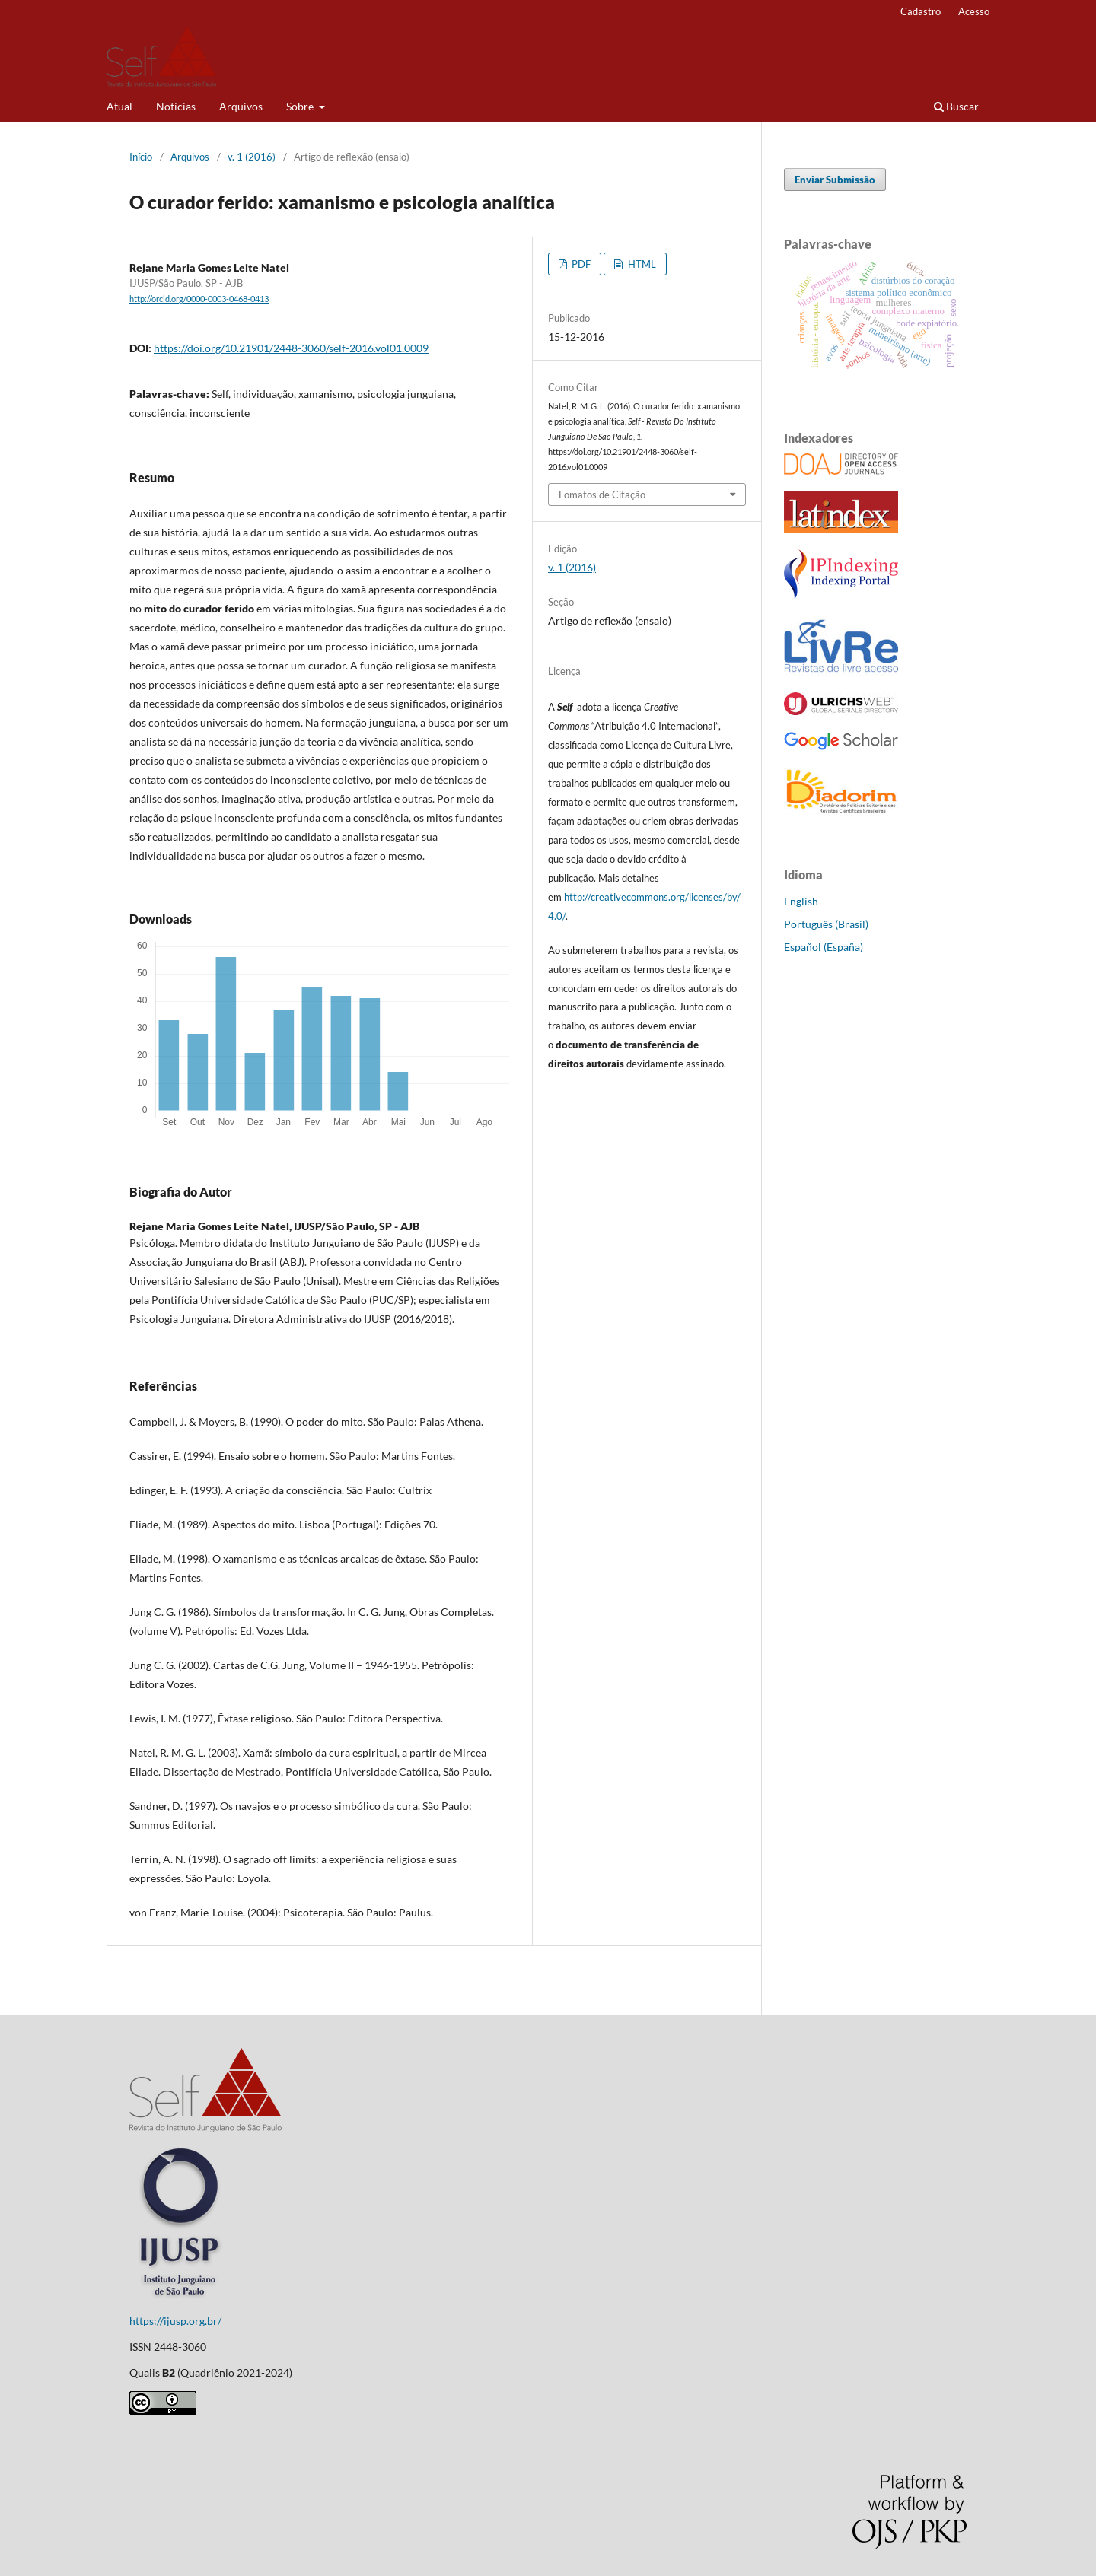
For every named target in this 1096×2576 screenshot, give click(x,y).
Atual (119, 106)
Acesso (973, 11)
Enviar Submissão (835, 179)
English (801, 901)
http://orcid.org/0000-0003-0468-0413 (199, 299)
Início (140, 157)
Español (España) (823, 946)
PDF (580, 264)
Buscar (956, 106)
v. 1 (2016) (252, 157)
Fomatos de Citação (602, 494)
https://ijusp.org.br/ (175, 2320)
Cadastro (920, 11)
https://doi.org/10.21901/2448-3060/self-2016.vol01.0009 (291, 348)
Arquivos (241, 106)
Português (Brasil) (826, 924)
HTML (641, 264)
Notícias (176, 106)
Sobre (301, 106)
